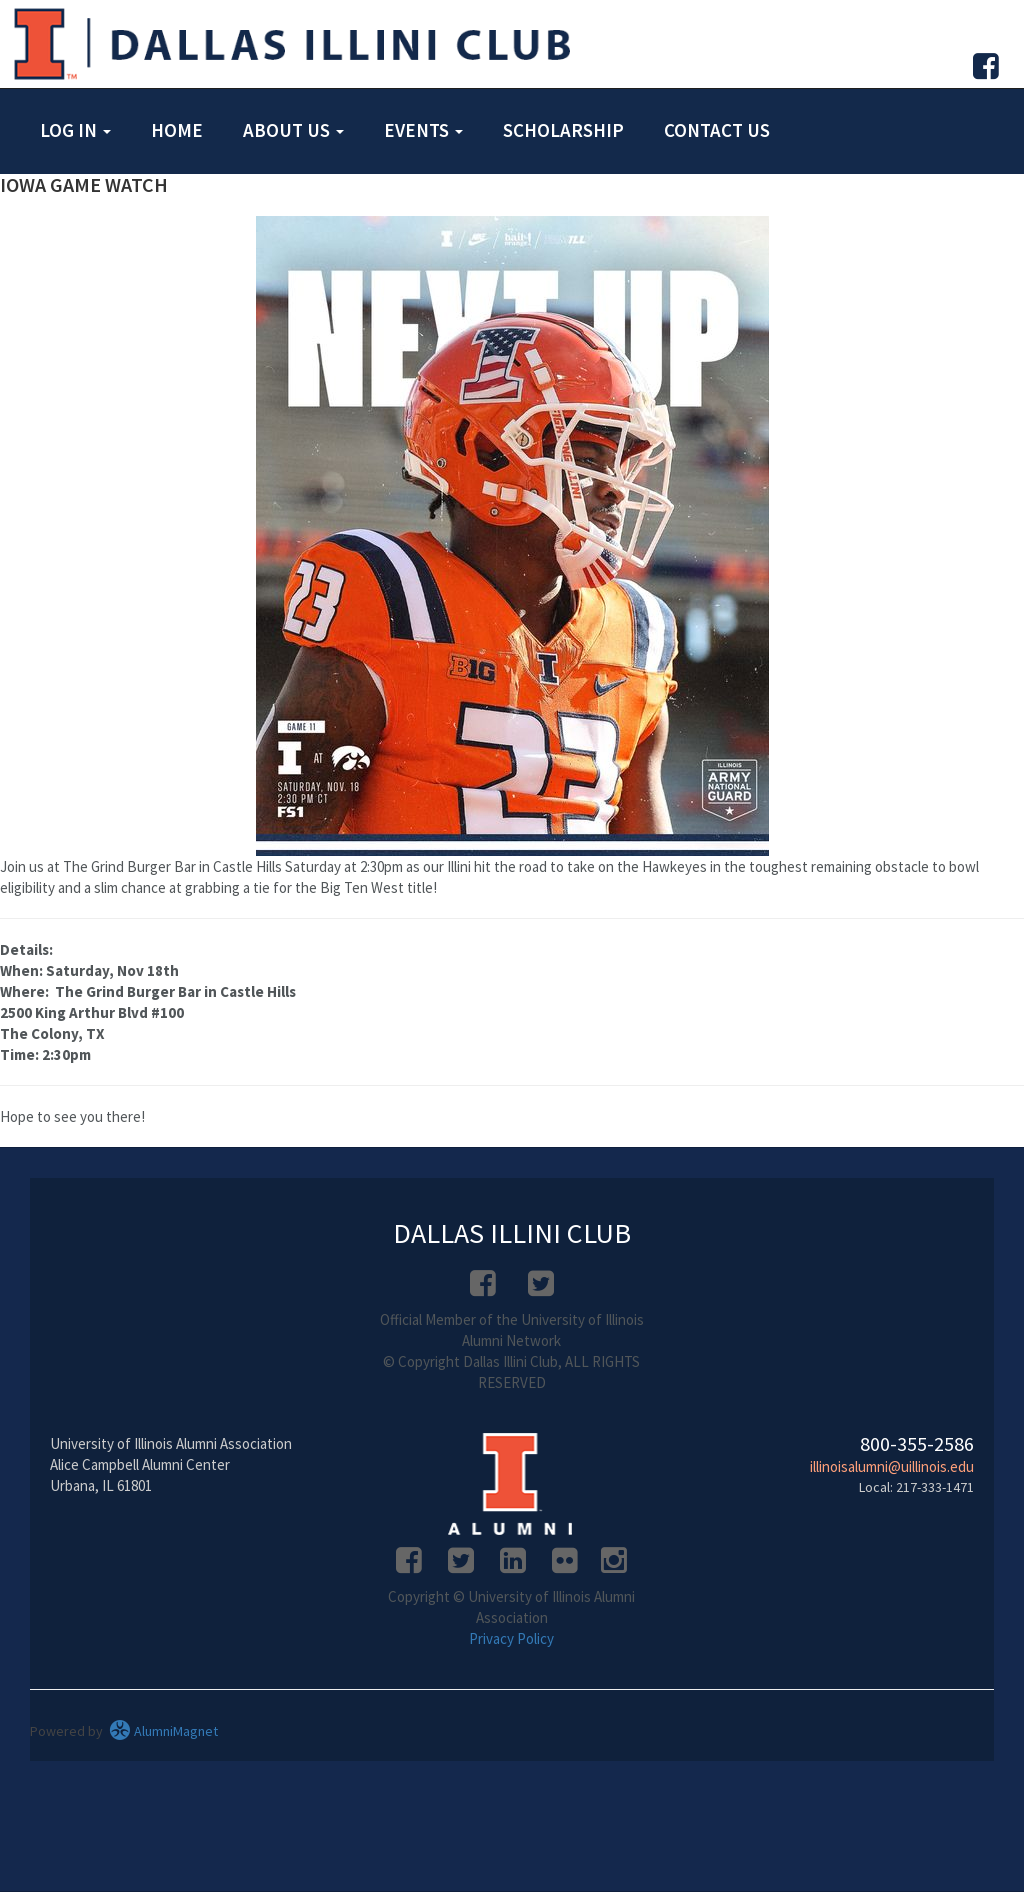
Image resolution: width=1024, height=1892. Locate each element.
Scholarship (563, 130)
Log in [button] (75, 130)
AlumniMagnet (163, 1731)
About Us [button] (293, 130)
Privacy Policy (511, 1638)
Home (177, 130)
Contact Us (717, 130)
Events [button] (423, 130)
